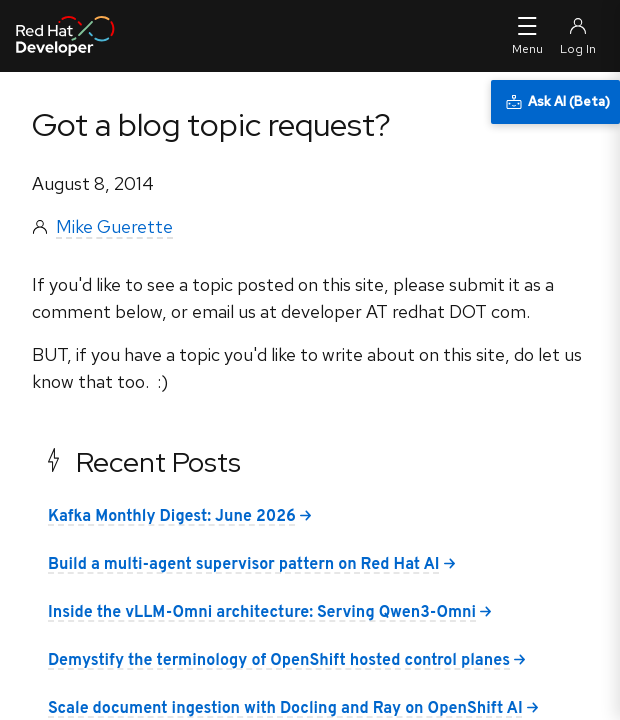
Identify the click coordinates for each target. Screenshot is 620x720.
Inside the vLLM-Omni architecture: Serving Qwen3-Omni (262, 613)
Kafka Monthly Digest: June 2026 (172, 517)
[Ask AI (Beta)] (555, 102)
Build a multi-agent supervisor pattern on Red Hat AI (244, 565)
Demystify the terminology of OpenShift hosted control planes (279, 661)
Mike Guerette (114, 226)
